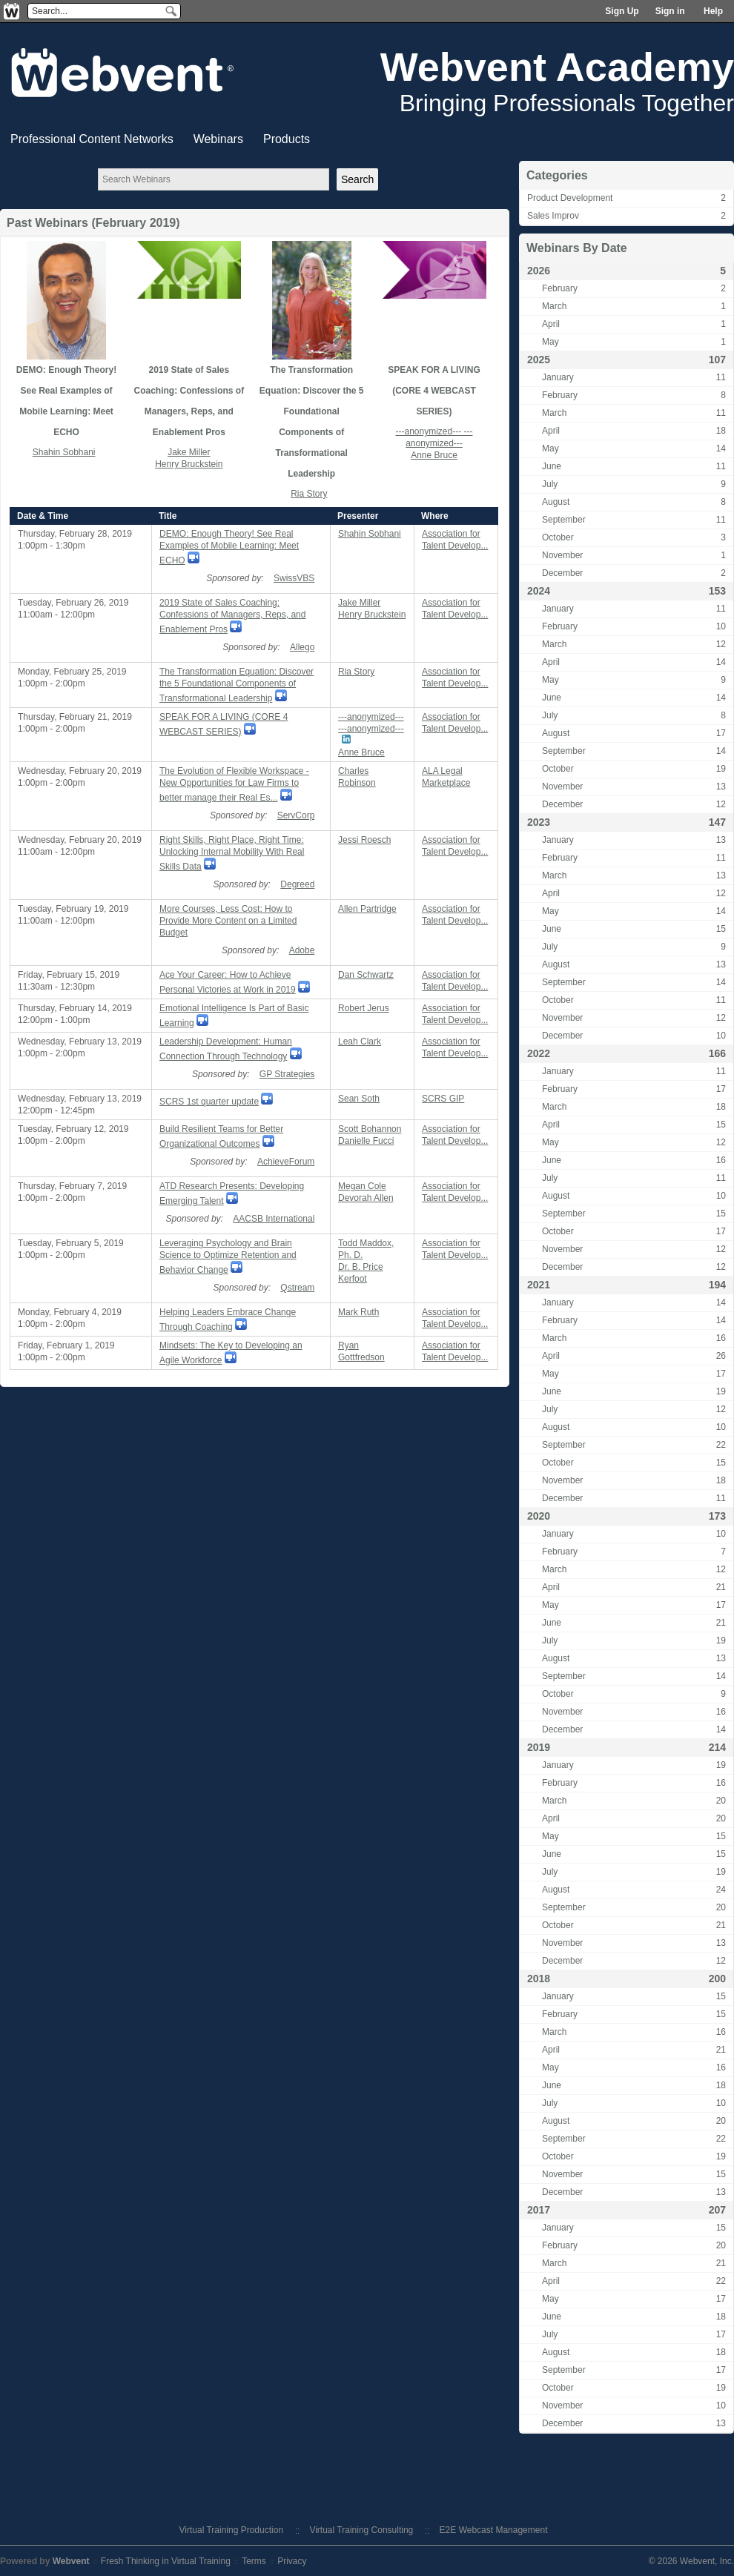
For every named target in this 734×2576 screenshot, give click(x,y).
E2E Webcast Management (494, 2530)
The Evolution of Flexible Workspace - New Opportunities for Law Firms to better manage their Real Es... (234, 784)
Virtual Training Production (231, 2530)
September (564, 519)
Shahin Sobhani (64, 452)
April (551, 324)
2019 (538, 1747)
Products (286, 139)
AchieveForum (285, 1161)
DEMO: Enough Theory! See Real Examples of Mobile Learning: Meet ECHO (229, 547)
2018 (538, 1978)
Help (713, 11)
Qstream (297, 1287)
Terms (254, 2561)
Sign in (670, 11)
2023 (538, 822)
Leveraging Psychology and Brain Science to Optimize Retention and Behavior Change (228, 1256)
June (551, 466)
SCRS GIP (443, 1098)
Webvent (71, 2561)
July (550, 484)
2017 (538, 2210)
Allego (302, 647)
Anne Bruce (434, 455)
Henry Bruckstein (188, 464)
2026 (538, 271)
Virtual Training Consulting (361, 2530)
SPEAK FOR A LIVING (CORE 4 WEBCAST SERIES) (434, 391)
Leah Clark (359, 1041)
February (560, 288)
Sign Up (621, 11)
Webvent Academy (557, 66)
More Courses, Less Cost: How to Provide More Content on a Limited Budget (228, 921)
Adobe (302, 950)
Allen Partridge (367, 909)
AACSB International (273, 1218)
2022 (538, 1053)
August (555, 502)
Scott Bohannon (369, 1129)
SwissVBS (294, 578)
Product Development (569, 198)
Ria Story (309, 494)
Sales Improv (553, 216)
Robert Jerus (363, 1008)
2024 (538, 591)
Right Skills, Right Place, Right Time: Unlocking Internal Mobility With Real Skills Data (231, 853)
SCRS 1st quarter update (209, 1101)
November (562, 555)
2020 (538, 1516)
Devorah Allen (366, 1198)
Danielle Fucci (366, 1141)
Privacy (291, 2561)
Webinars (218, 139)
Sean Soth (359, 1098)
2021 (538, 1285)
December (562, 573)
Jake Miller (189, 452)
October (558, 537)
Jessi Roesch (364, 840)
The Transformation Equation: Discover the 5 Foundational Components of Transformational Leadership (236, 684)
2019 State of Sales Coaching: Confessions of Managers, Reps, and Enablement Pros (232, 616)
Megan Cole (362, 1186)
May (550, 342)
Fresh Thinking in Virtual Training (166, 2561)
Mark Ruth (358, 1312)
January (558, 377)
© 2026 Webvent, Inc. (691, 2561)
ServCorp (296, 815)
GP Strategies (286, 1074)
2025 (538, 359)
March (554, 306)
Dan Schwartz (366, 975)
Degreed (297, 884)
